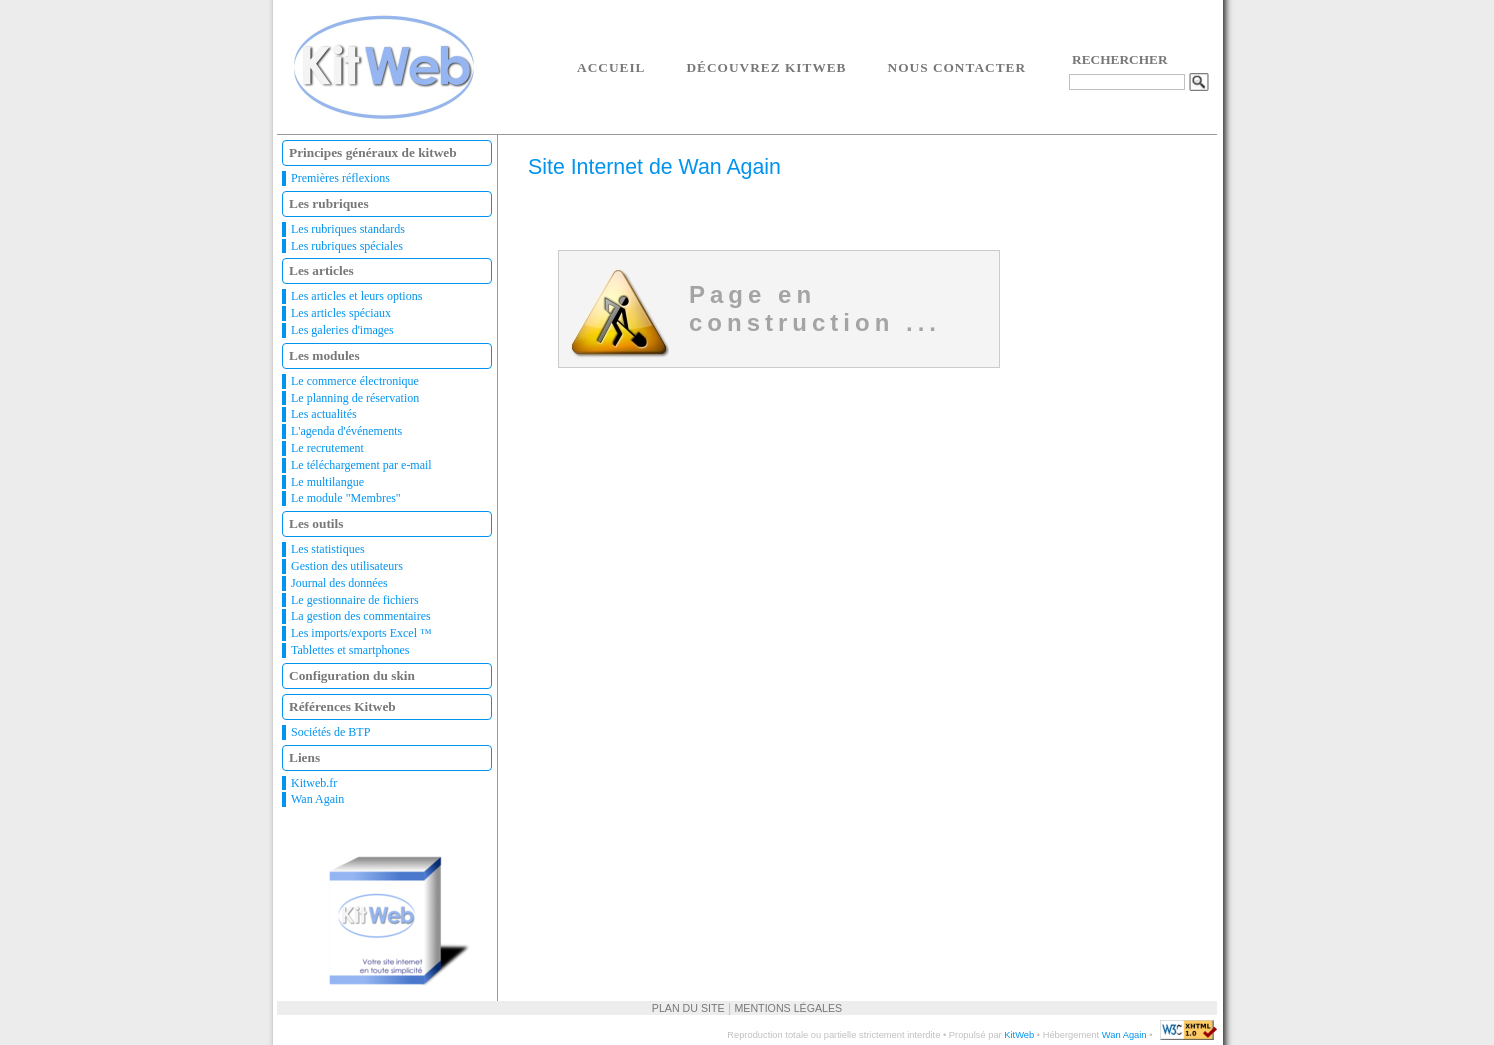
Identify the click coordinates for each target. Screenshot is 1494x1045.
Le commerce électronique (355, 381)
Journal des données (339, 583)
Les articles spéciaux (341, 313)
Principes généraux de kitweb (373, 152)
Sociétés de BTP (330, 732)
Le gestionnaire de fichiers (355, 600)
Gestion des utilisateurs (347, 566)
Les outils (316, 523)
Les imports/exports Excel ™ (361, 633)
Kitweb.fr (314, 783)
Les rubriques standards (348, 229)
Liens (304, 757)
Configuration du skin (352, 675)
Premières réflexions (340, 178)
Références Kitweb (342, 706)
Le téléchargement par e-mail (361, 465)
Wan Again (317, 799)
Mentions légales (788, 1008)
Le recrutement (327, 448)
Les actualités (324, 414)
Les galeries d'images (342, 330)
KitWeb (1019, 1035)
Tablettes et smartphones (350, 650)
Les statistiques (328, 549)
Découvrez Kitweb (766, 67)
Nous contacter (957, 67)
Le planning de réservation (355, 398)
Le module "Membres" (346, 498)
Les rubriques (329, 203)
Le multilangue (327, 482)
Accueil (611, 67)
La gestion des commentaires (361, 616)
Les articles (321, 270)
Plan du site (688, 1008)
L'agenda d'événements (346, 431)
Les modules (324, 355)
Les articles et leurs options (356, 296)
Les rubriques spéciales (347, 246)
